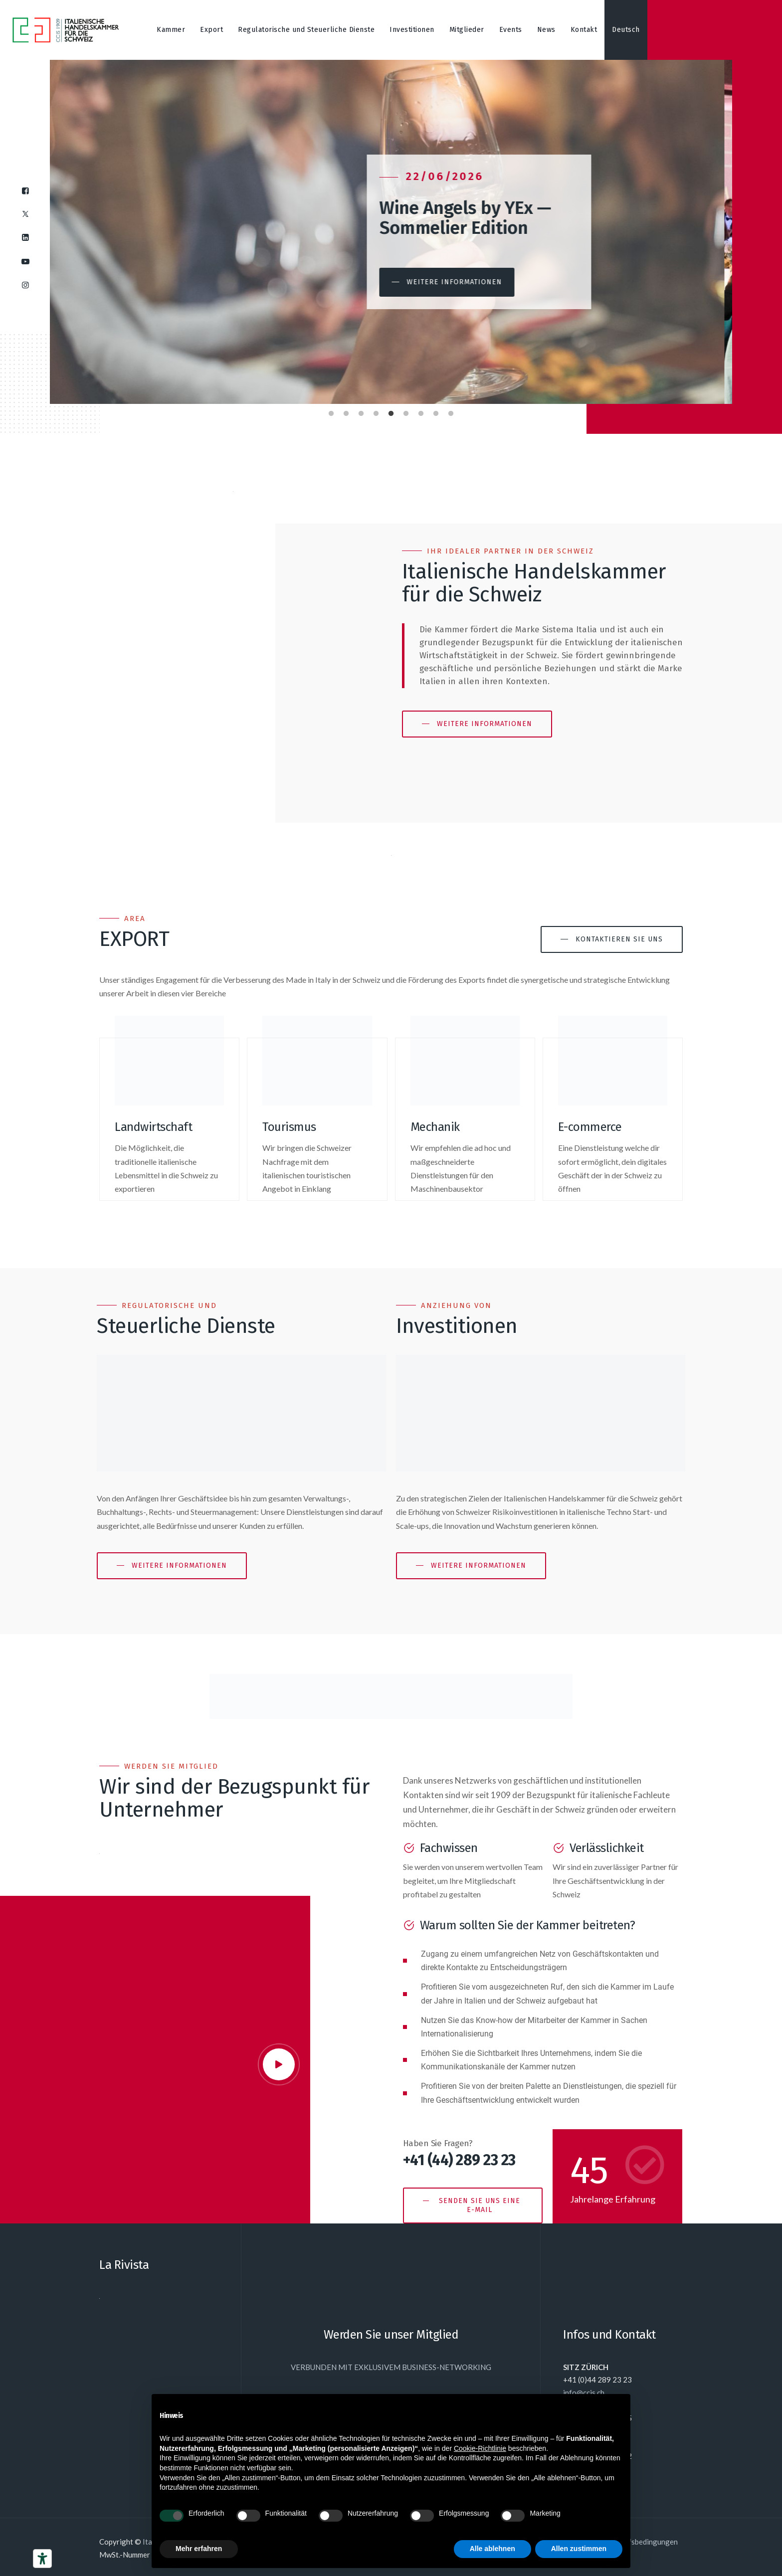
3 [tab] (361, 411)
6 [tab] (406, 411)
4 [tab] (376, 411)
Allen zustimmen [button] (578, 2549)
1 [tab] (331, 411)
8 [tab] (436, 411)
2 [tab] (346, 411)
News (546, 29)
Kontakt (584, 29)
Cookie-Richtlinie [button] (480, 2448)
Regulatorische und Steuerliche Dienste (306, 29)
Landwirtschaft (153, 1127)
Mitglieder (466, 29)
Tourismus (289, 1127)
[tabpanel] (391, 232)
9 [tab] (451, 411)
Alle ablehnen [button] (492, 2549)
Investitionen (412, 29)
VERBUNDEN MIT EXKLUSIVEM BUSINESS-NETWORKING (391, 2367)
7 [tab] (421, 411)
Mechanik (435, 1127)
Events (510, 29)
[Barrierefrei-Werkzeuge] (42, 2558)
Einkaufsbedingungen (642, 2541)
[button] (454, 282)
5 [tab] (391, 411)
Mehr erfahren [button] (199, 2549)
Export (211, 29)
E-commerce (590, 1127)
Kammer (171, 29)
